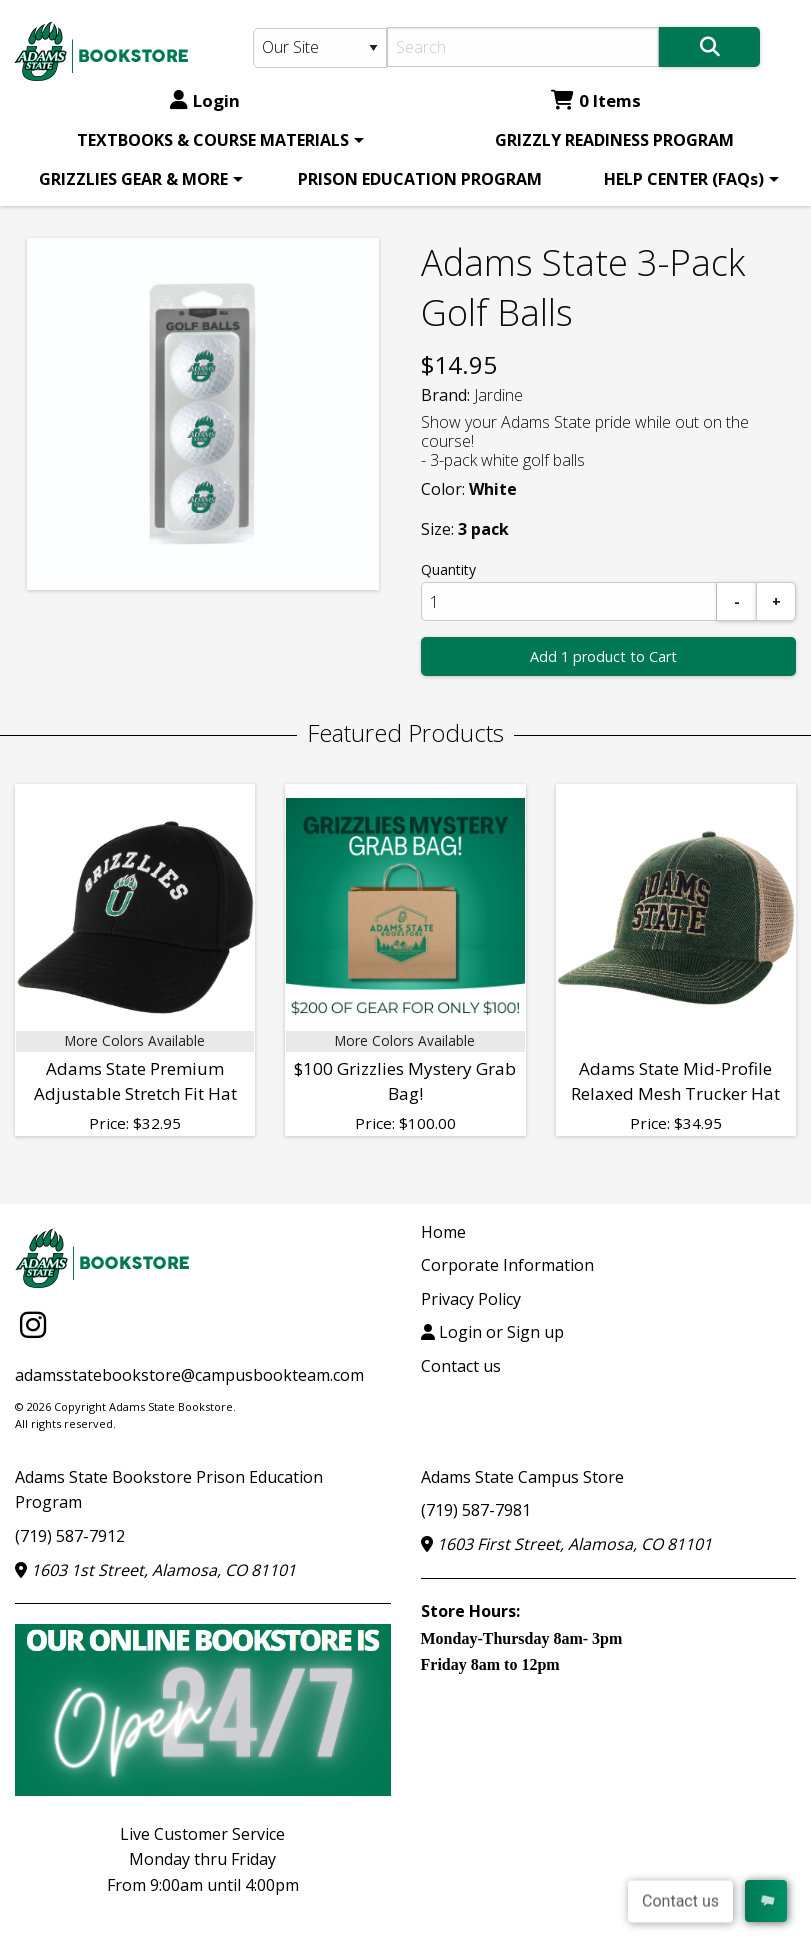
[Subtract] (737, 601)
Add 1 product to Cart (603, 656)
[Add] (776, 601)
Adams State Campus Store (522, 1477)
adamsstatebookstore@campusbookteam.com (189, 1375)
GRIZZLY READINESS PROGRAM (614, 140)
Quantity (448, 569)
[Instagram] (33, 1324)
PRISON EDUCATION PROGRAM (420, 179)
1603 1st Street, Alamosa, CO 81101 (155, 1570)
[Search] (523, 47)
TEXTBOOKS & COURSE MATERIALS (213, 140)
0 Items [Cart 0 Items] (596, 100)
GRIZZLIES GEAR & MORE (133, 179)
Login (205, 100)
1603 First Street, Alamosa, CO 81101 (566, 1544)
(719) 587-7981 (476, 1510)
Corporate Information (507, 1265)
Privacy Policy (471, 1299)
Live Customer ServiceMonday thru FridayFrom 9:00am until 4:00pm (203, 1859)
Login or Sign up (492, 1332)
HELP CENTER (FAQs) (684, 179)
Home (443, 1232)
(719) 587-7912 (70, 1536)
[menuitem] (217, 140)
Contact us (461, 1366)
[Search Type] (320, 48)
